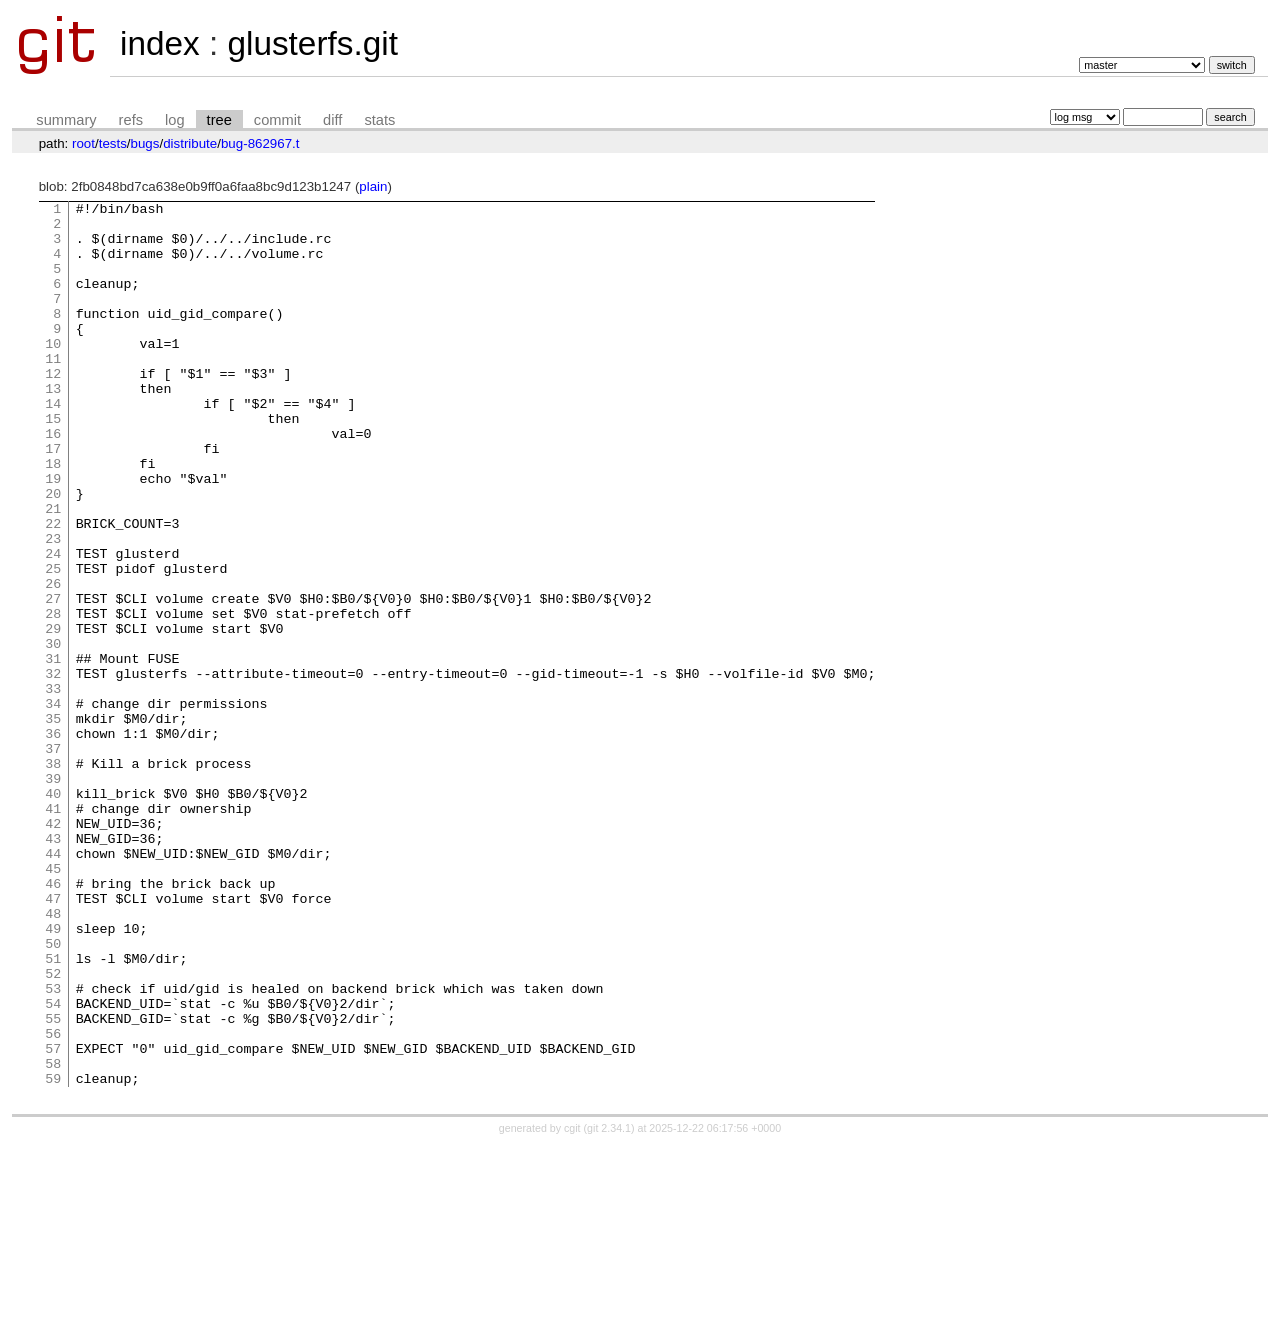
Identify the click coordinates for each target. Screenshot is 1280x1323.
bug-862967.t (260, 143)
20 (53, 553)
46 (53, 1021)
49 (53, 1075)
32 (53, 769)
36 (53, 841)
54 (53, 1165)
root (83, 143)
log (175, 120)
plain (373, 186)
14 (53, 445)
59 (53, 1255)
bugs (145, 143)
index (160, 43)
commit (277, 120)
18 (53, 517)
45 (53, 1003)
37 (53, 859)
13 (53, 427)
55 (53, 1183)
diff (332, 120)
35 (53, 823)
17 (53, 499)
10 (53, 373)
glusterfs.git (312, 43)
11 (53, 391)
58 (53, 1237)
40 (53, 913)
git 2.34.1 (609, 1305)
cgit (574, 1305)
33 (53, 787)
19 (53, 535)
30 (53, 733)
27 (53, 679)
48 (53, 1057)
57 (53, 1219)
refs (131, 120)
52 (53, 1129)
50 (53, 1093)
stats (379, 120)
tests (113, 143)
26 (53, 661)
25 (53, 643)
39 (53, 895)
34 (53, 805)
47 (53, 1039)
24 (53, 625)
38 (53, 877)
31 (53, 751)
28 (53, 697)
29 (53, 715)
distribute (190, 143)
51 (53, 1111)
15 (53, 463)
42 (53, 949)
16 (53, 481)
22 (53, 589)
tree (219, 120)
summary (66, 120)
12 (53, 409)
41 (53, 931)
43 (53, 967)
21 (53, 571)
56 (53, 1201)
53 (53, 1147)
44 (53, 985)
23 (53, 607)
